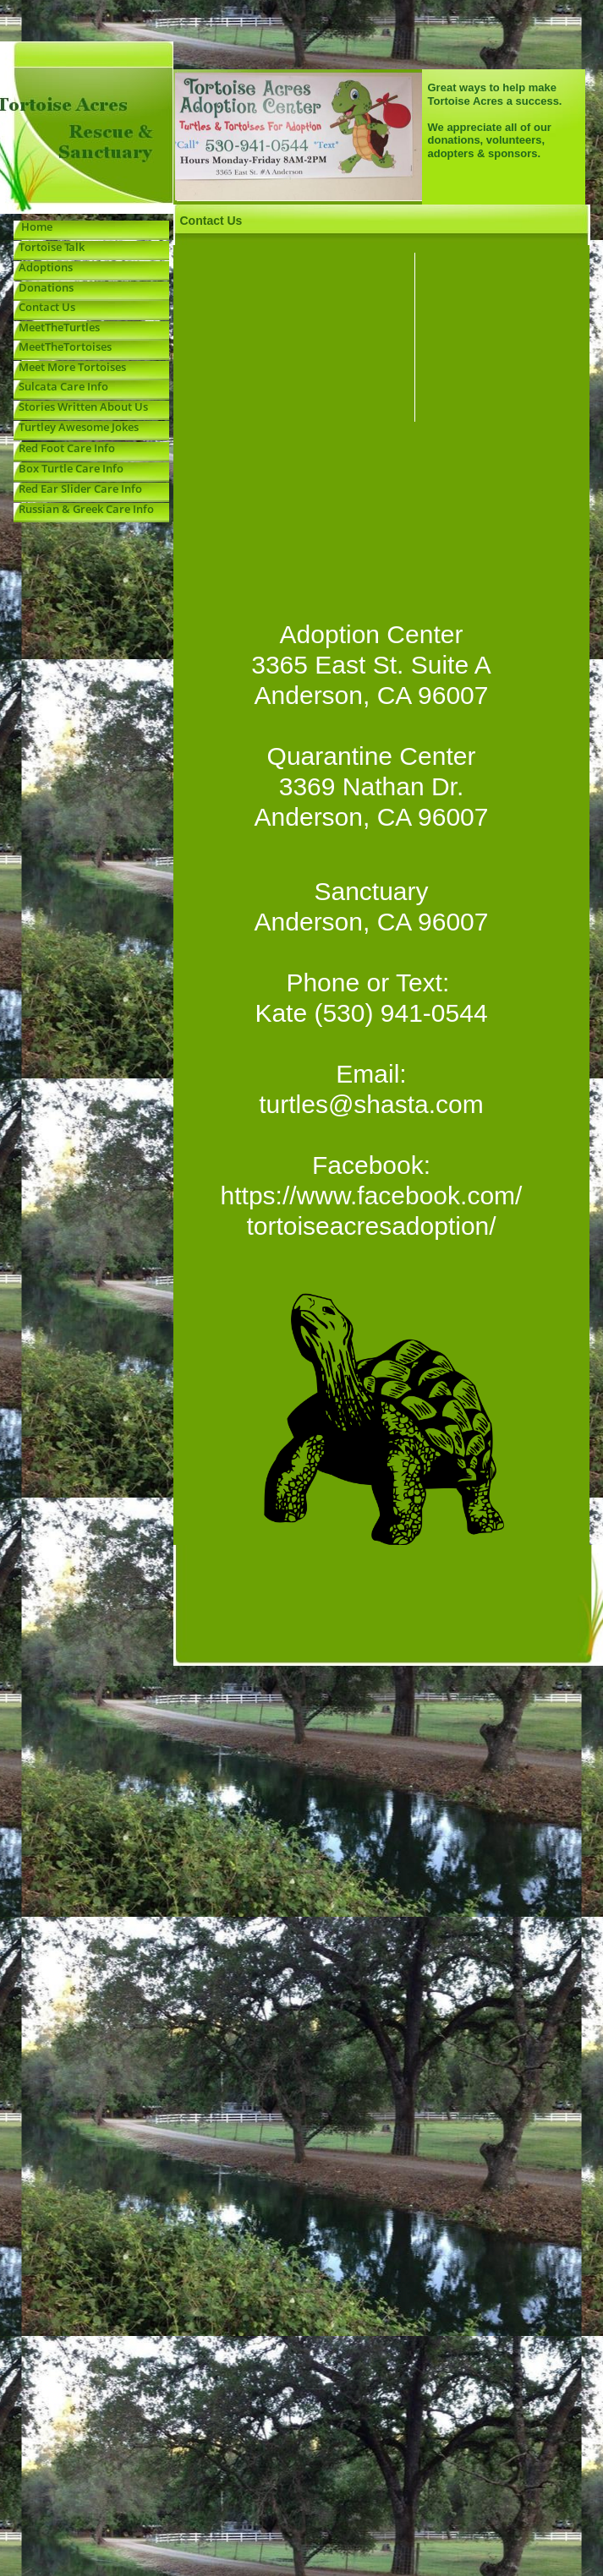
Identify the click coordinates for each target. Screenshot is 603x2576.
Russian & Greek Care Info (84, 508)
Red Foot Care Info (64, 448)
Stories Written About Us (81, 406)
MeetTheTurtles (59, 327)
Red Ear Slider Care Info (78, 488)
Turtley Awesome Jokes (76, 426)
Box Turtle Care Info (68, 468)
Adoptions (46, 267)
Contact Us (47, 306)
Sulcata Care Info (61, 386)
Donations (44, 287)
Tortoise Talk (49, 246)
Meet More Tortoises (70, 366)
